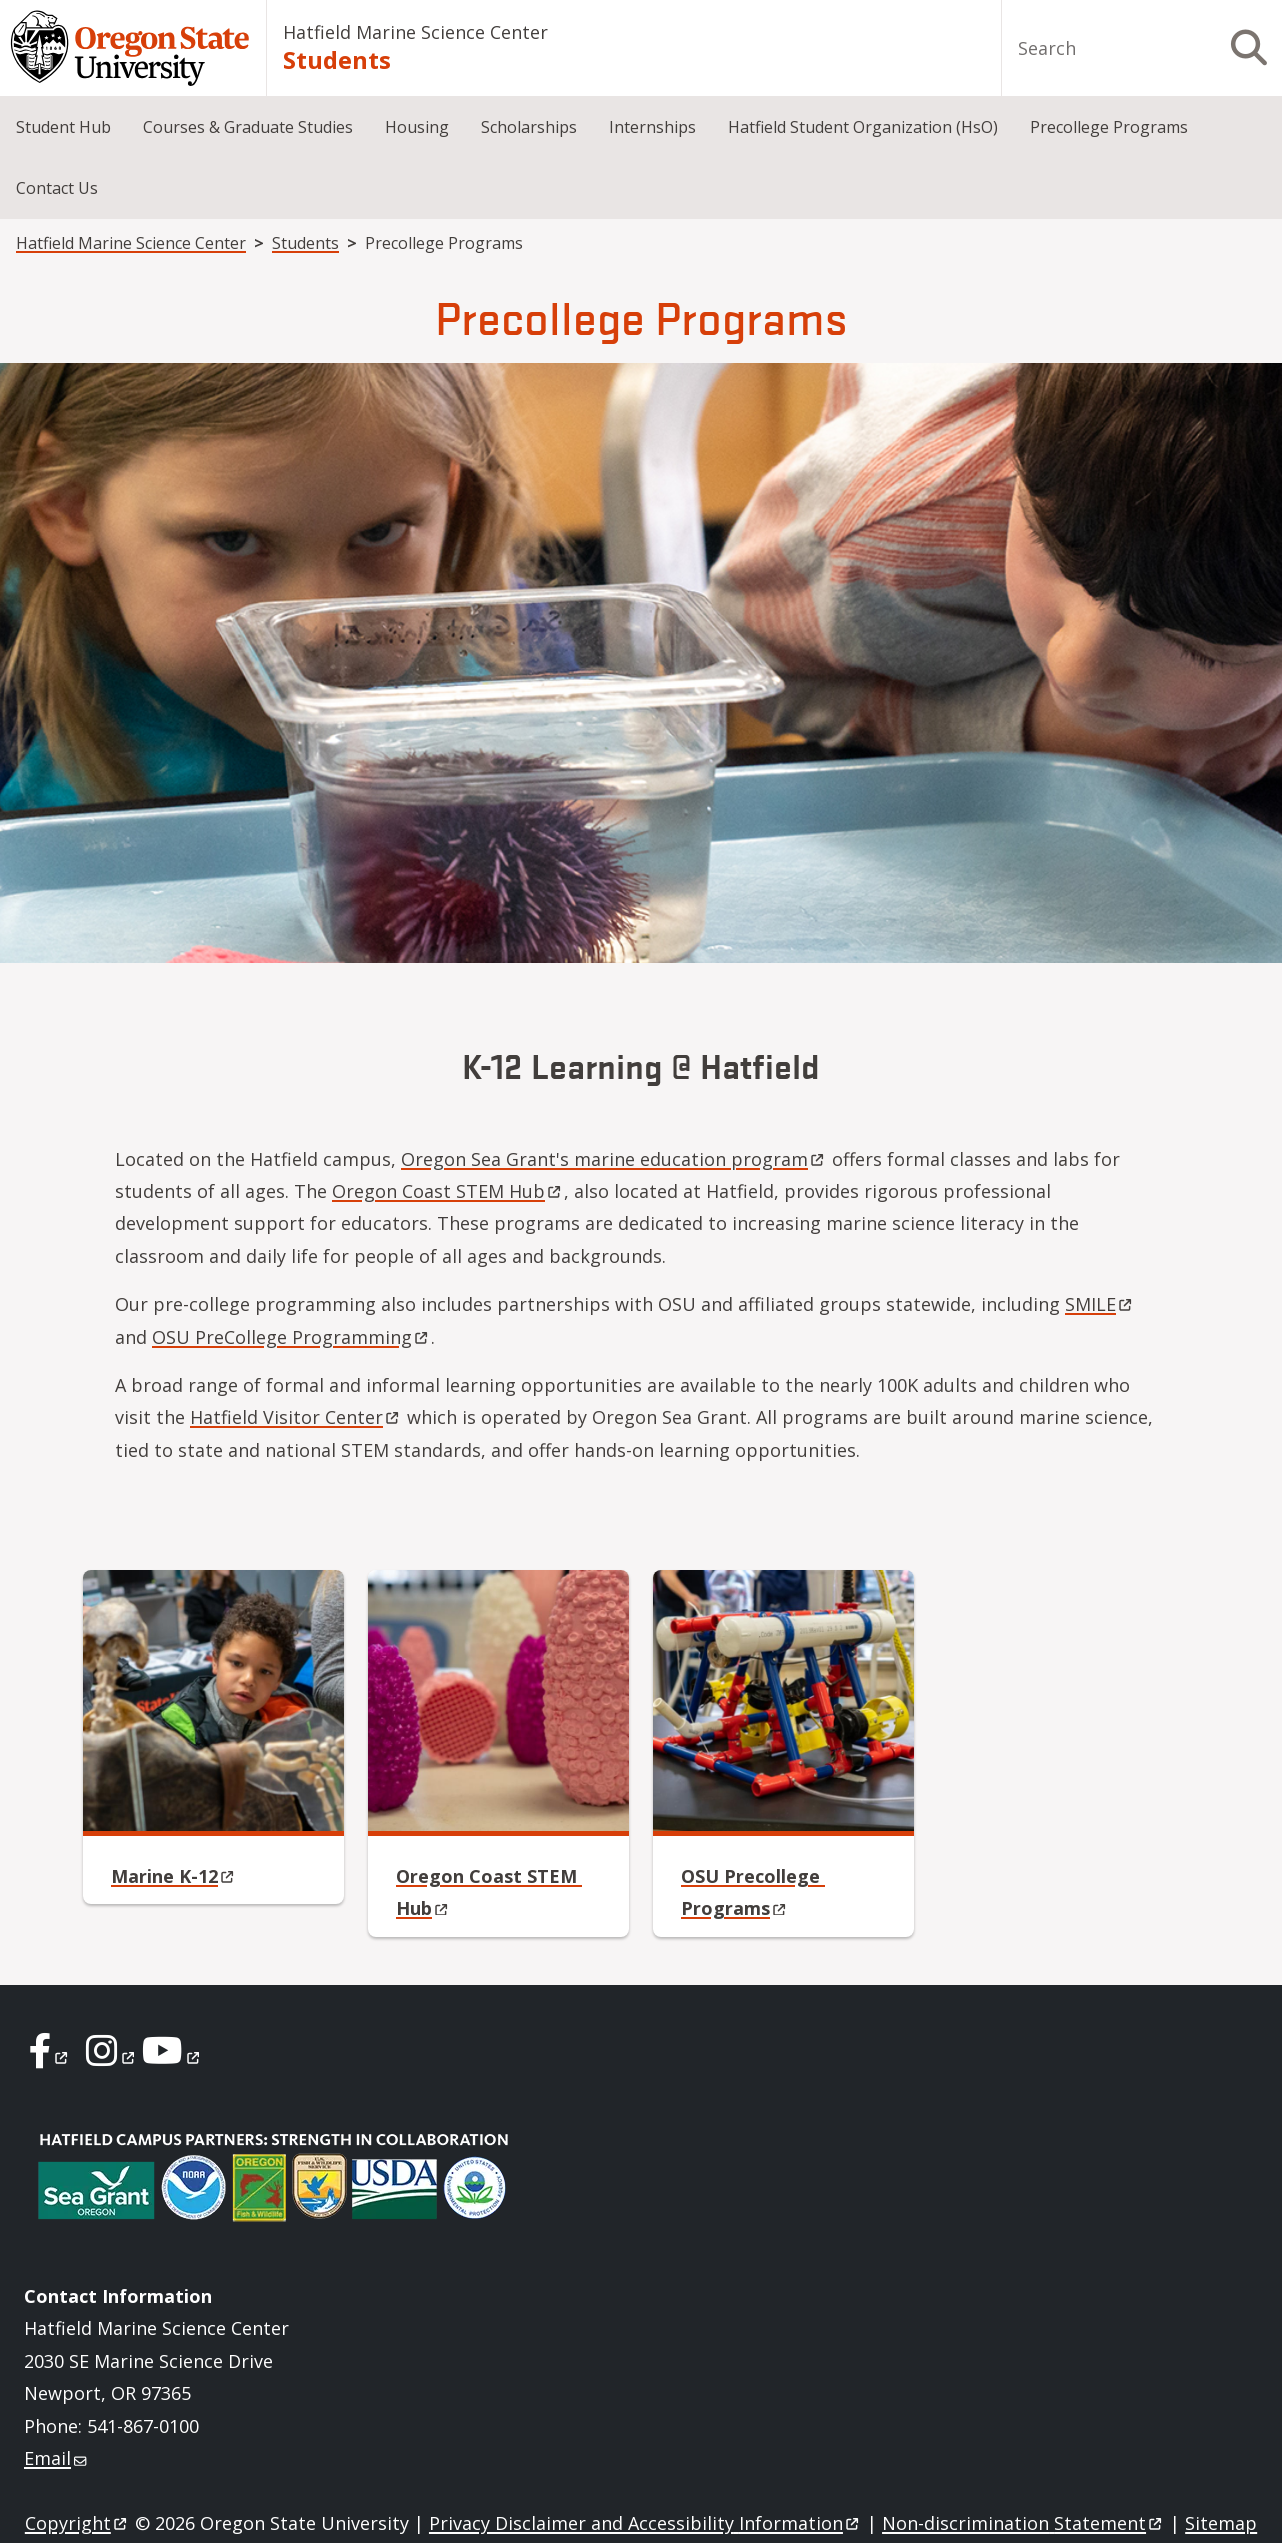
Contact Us (57, 188)
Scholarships (529, 127)
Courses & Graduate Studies (248, 127)
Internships (652, 127)
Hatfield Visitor (296, 1417)
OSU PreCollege (291, 1337)
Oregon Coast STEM (448, 1191)
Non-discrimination (1023, 2523)
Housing (417, 127)
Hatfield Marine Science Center (415, 32)
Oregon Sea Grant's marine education (614, 1159)
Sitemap (1221, 2523)
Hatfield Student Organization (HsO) (863, 127)
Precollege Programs (1109, 127)
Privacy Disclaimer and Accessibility (645, 2523)
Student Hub (63, 127)
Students (337, 59)
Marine (174, 1876)
